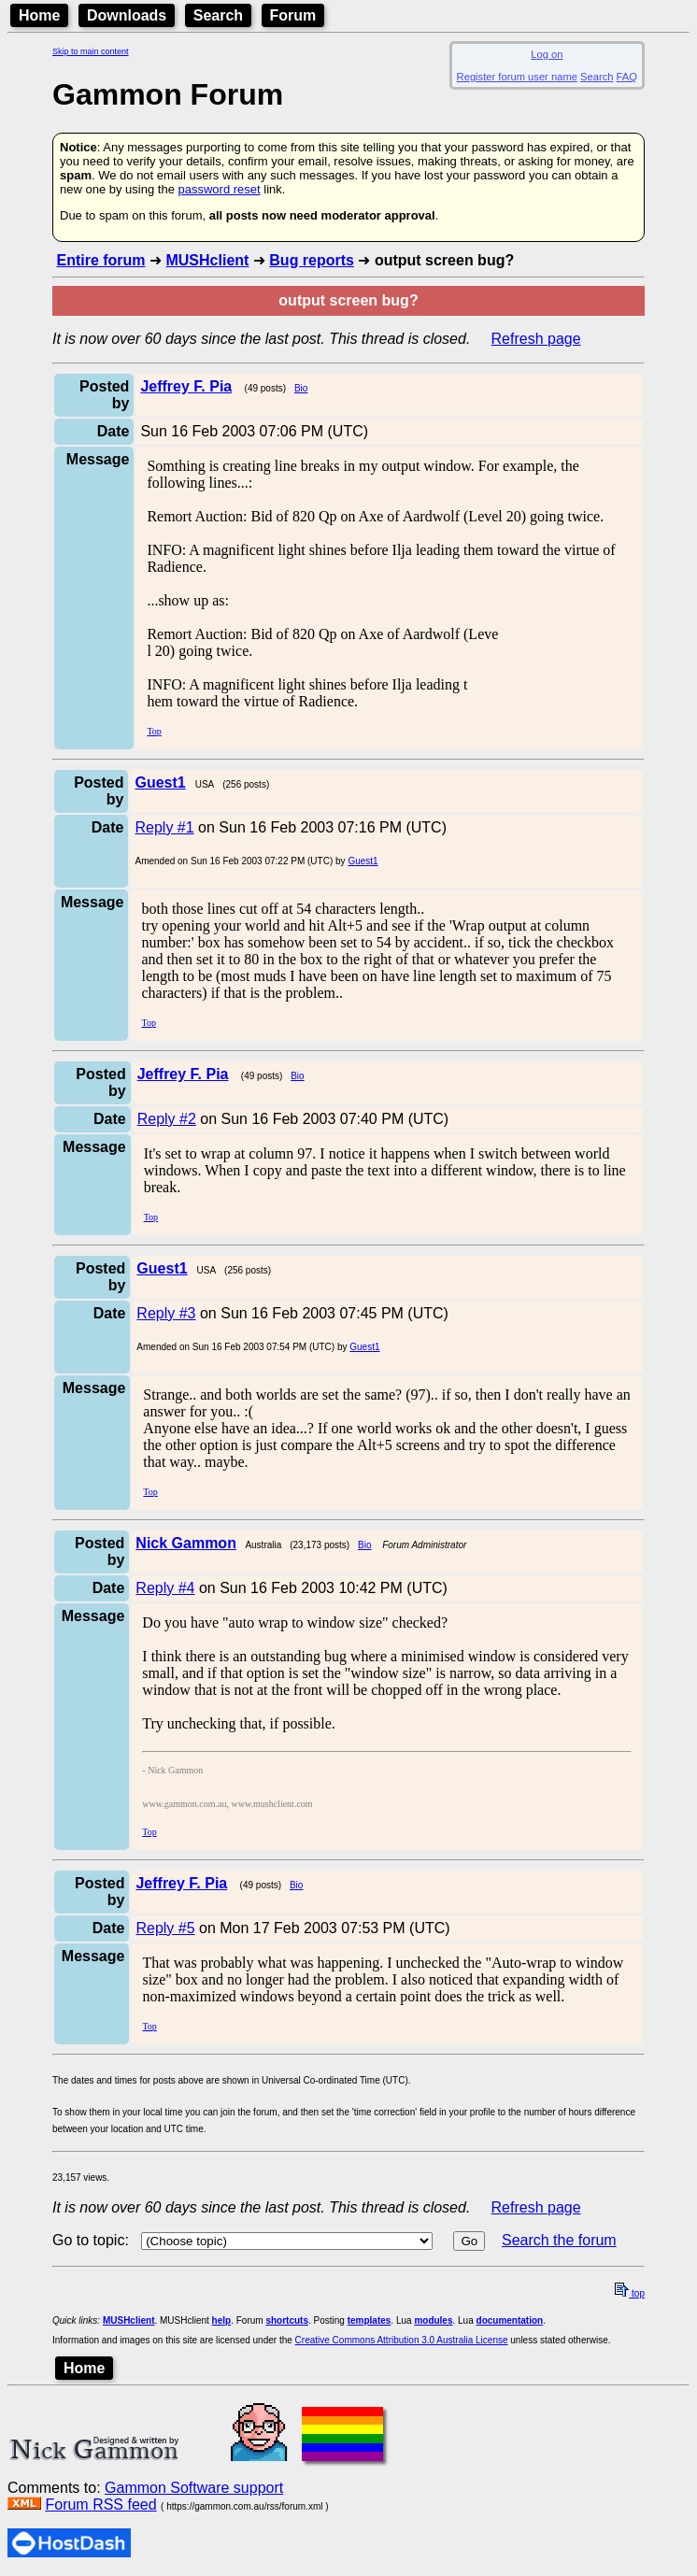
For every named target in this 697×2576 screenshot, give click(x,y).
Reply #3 (165, 1313)
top (630, 2293)
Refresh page (536, 339)
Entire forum (100, 260)
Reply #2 (166, 1119)
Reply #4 (164, 1588)
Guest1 (362, 861)
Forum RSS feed (100, 2504)
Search (218, 15)
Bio (300, 388)
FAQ (627, 76)
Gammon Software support (194, 2488)
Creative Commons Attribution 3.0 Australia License (401, 2340)
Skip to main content (90, 51)
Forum (293, 15)
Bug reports (311, 260)
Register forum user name (517, 76)
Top (154, 731)
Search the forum (559, 2240)
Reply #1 (164, 827)
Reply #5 (164, 1928)
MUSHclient (207, 260)
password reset (219, 189)
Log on (546, 54)
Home (39, 15)
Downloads (126, 15)
